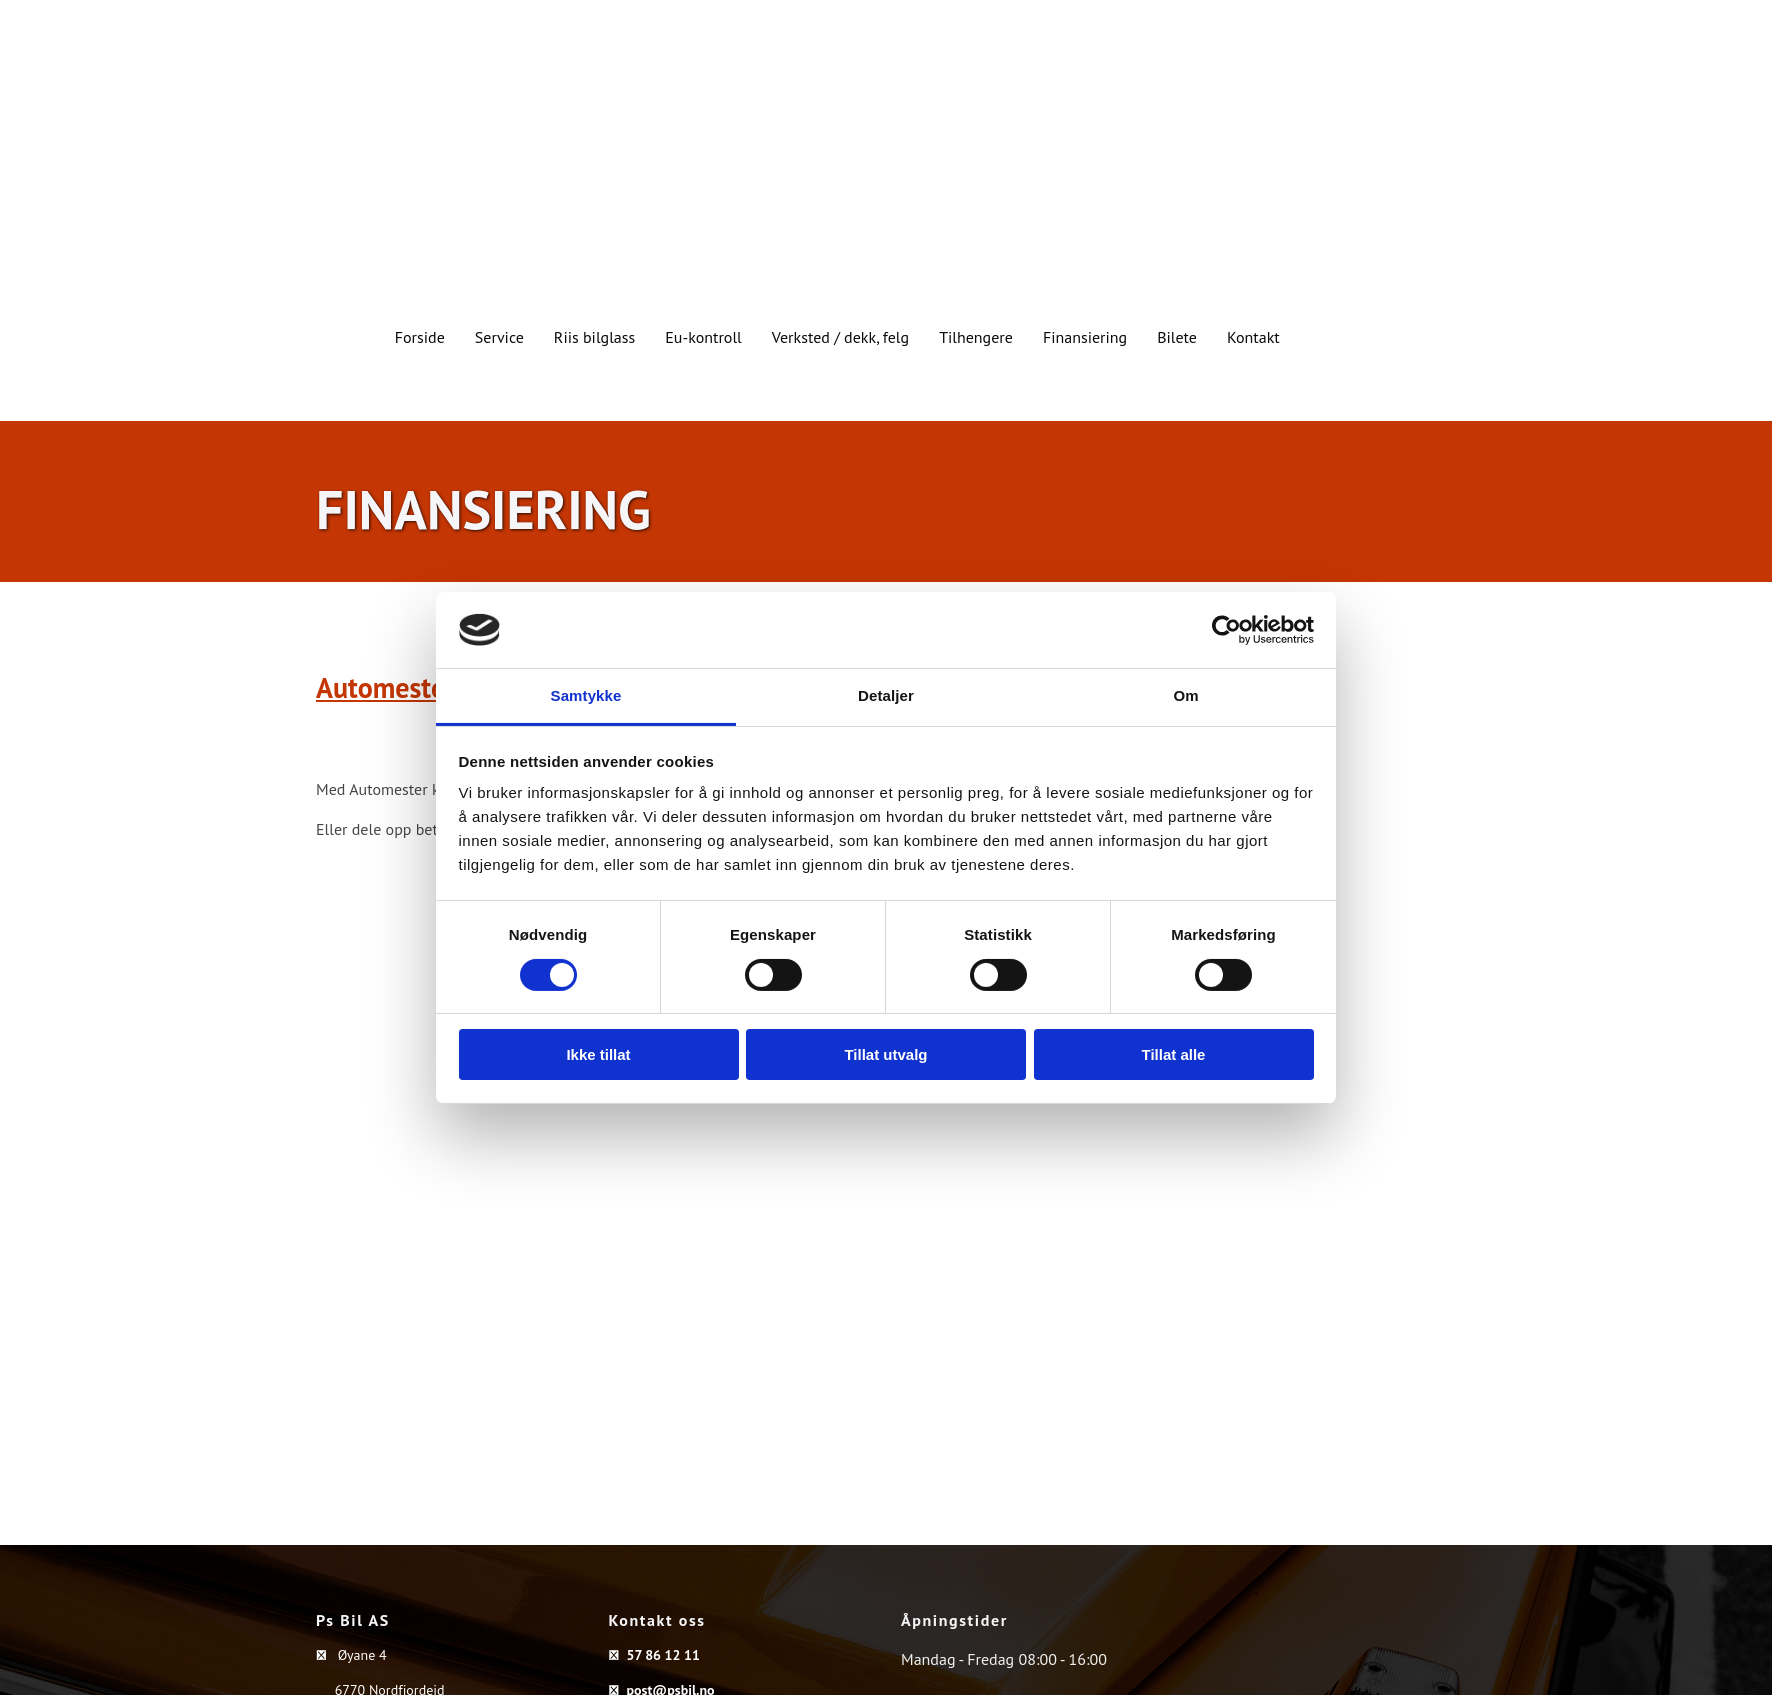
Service (499, 337)
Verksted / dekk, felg (840, 337)
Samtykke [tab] (586, 695)
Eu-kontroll (703, 337)
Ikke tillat (598, 1054)
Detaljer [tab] (886, 695)
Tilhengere (976, 337)
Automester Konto (424, 687)
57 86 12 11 (662, 1655)
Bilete (1177, 337)
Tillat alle (1174, 1054)
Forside (420, 337)
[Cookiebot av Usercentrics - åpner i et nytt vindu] (1226, 630)
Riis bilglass (594, 337)
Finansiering (1085, 337)
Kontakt (1253, 337)
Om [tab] (1185, 695)
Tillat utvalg (885, 1054)
